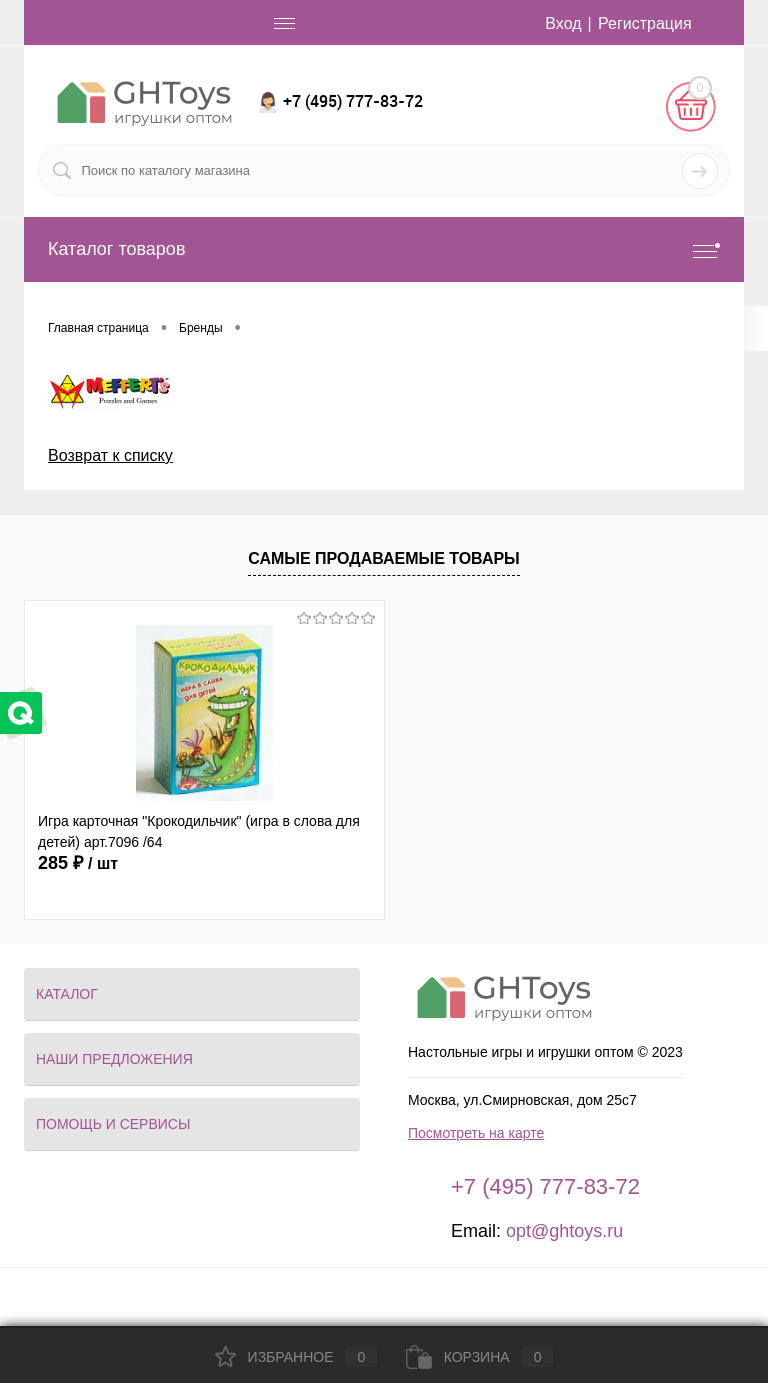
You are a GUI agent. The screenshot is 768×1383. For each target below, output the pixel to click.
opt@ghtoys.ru (564, 1231)
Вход (563, 23)
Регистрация (645, 23)
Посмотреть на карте (476, 1133)
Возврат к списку (110, 455)
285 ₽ (78, 863)
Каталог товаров (384, 249)
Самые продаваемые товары (384, 558)
